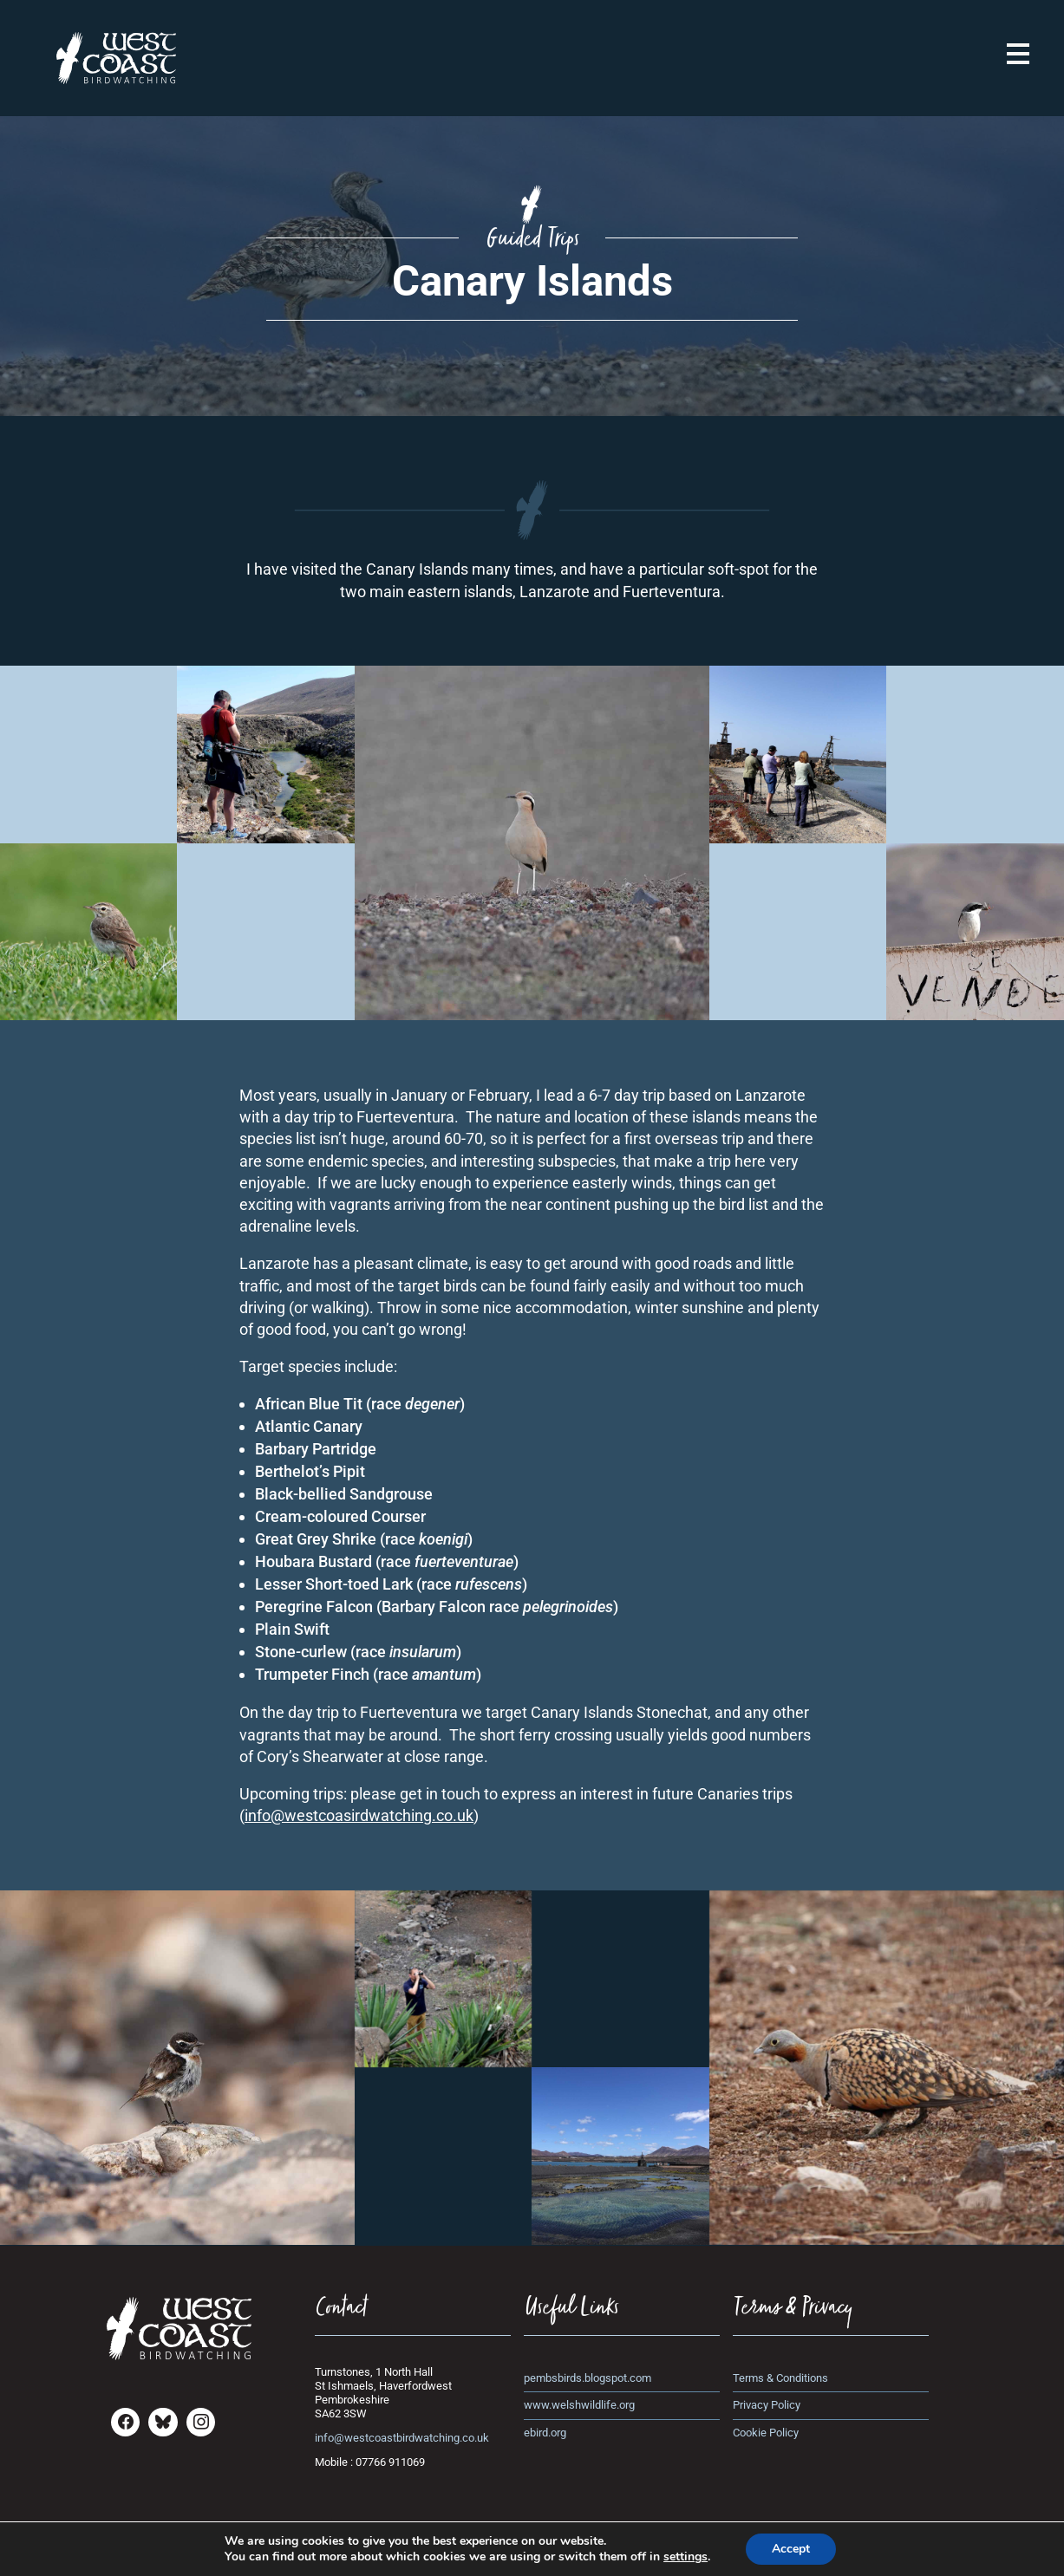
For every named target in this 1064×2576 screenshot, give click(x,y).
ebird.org (545, 2432)
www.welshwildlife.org (579, 2404)
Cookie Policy (766, 2432)
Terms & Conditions (780, 2377)
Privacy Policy (766, 2404)
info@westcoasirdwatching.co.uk (359, 1815)
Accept (791, 2548)
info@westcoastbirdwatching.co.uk (402, 2437)
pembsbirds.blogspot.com (587, 2377)
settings (685, 2557)
